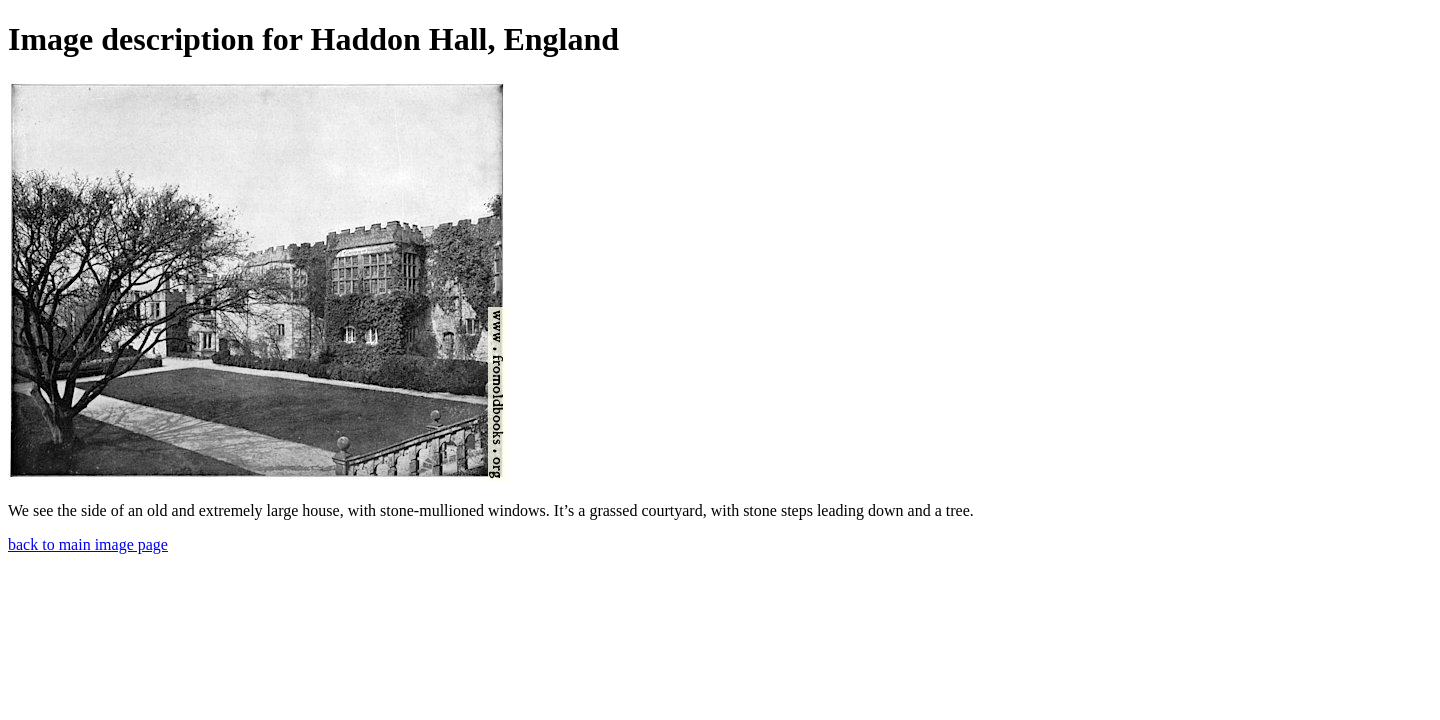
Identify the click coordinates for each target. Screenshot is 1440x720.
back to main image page (88, 544)
